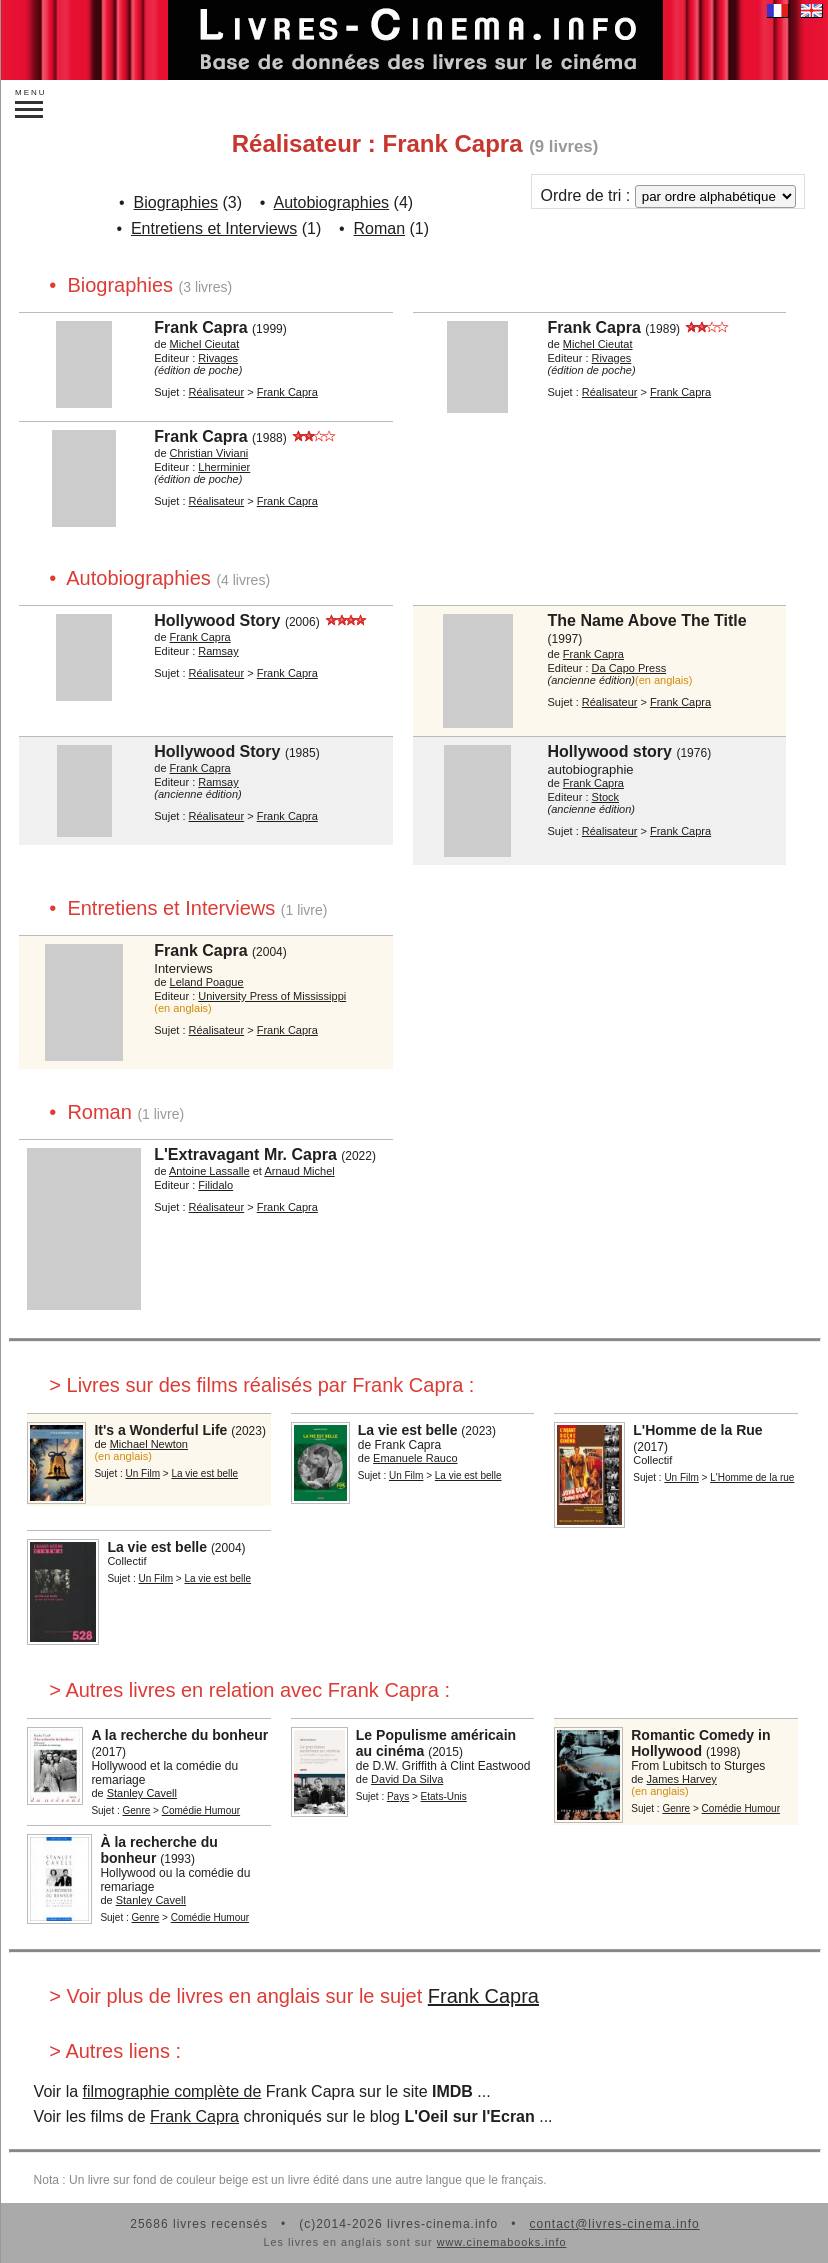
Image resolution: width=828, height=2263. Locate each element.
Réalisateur (217, 392)
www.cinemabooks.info (502, 2242)
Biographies (176, 202)
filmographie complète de (172, 2091)
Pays (398, 1796)
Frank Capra (483, 1996)
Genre (137, 1810)
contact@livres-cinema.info (614, 2224)
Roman (380, 228)
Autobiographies (331, 202)
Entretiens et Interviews (214, 228)
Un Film (143, 1473)
